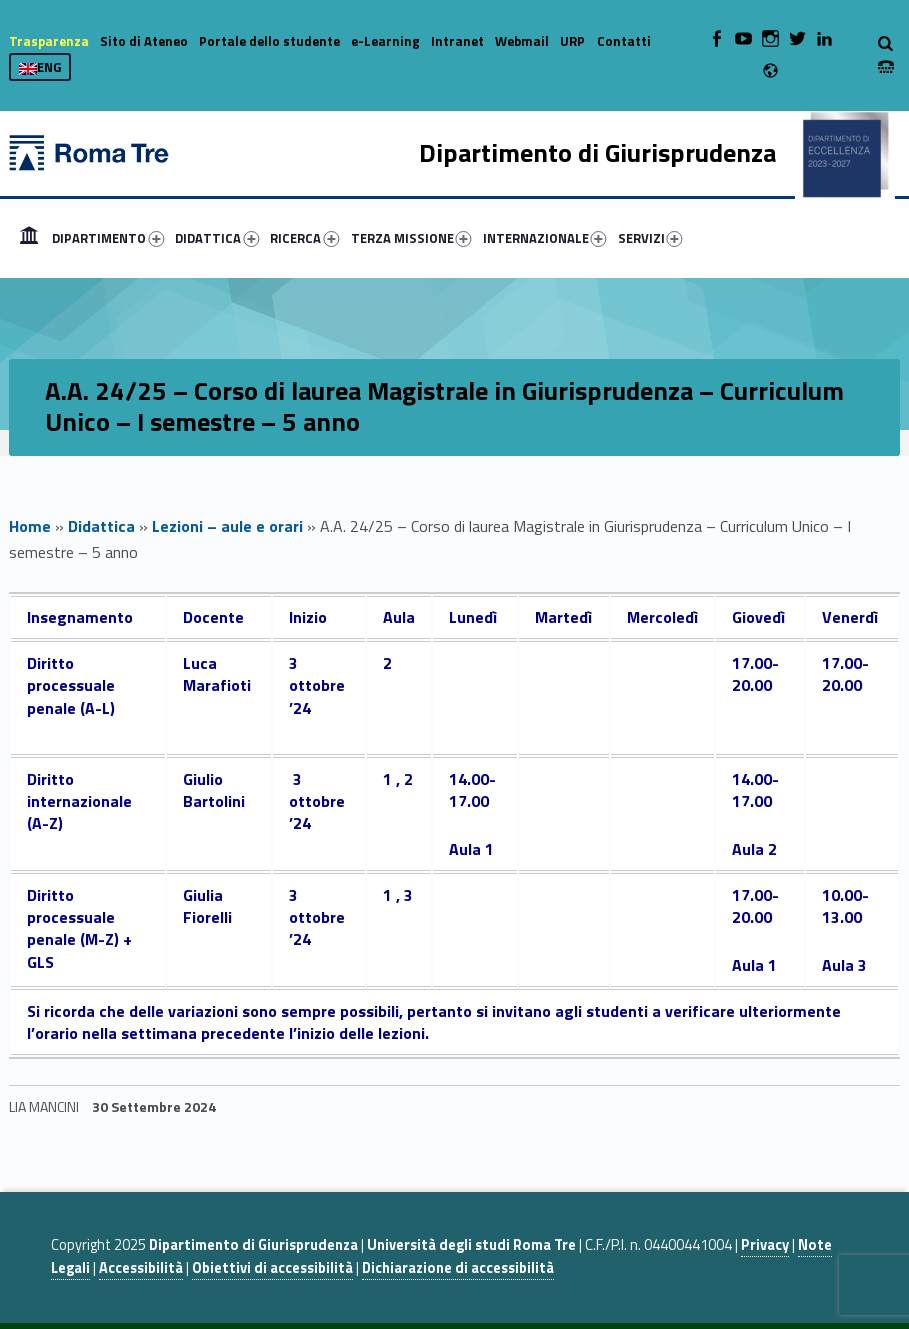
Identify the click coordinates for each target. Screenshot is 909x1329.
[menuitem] (29, 238)
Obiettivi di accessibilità (272, 1268)
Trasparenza (49, 41)
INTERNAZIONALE (545, 238)
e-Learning (385, 41)
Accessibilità (141, 1268)
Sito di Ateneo (144, 41)
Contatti (624, 41)
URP (572, 41)
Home (29, 238)
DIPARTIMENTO (108, 238)
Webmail (522, 41)
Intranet (457, 41)
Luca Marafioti (217, 674)
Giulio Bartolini (214, 790)
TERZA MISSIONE (411, 238)
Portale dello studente (269, 41)
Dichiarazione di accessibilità (458, 1268)
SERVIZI (650, 238)
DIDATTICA (217, 238)
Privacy (765, 1245)
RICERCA (304, 238)
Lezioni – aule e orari (227, 526)
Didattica (101, 526)
